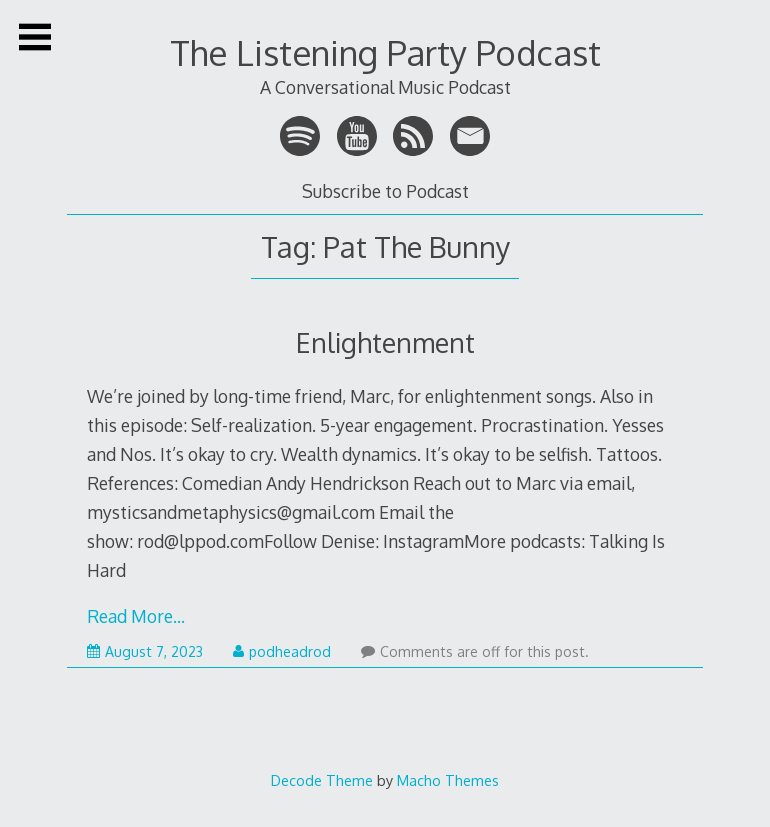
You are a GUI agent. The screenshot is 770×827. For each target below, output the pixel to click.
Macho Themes (448, 780)
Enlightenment (385, 342)
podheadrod (282, 651)
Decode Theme (322, 780)
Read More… (136, 616)
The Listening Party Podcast (385, 52)
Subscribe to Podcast (385, 191)
